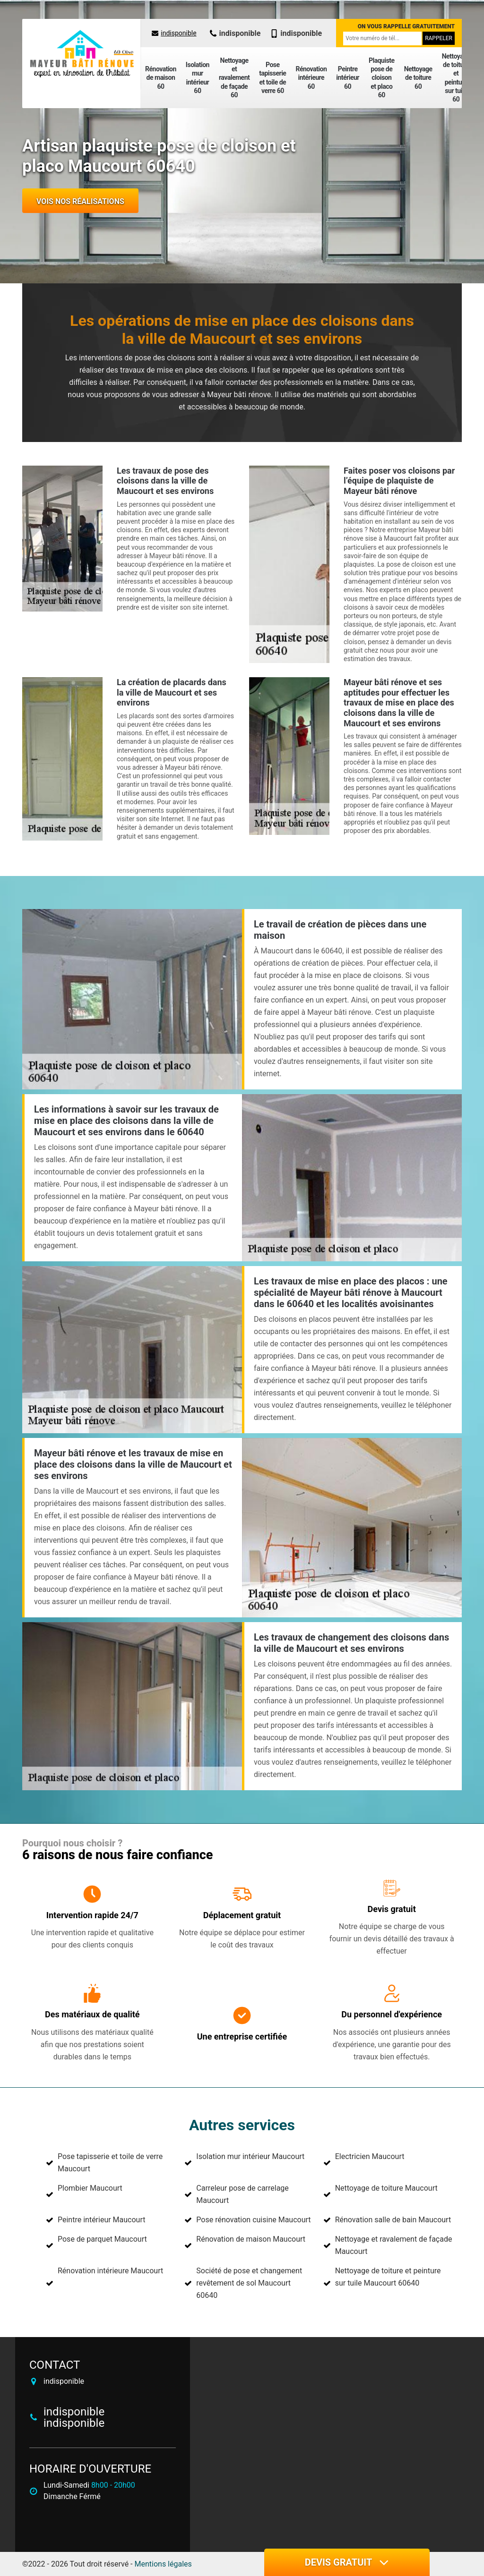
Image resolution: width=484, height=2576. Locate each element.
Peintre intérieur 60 (347, 77)
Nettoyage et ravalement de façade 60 (234, 78)
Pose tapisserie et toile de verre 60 (272, 77)
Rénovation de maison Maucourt (250, 2239)
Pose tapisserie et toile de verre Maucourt (110, 2162)
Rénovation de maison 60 (160, 77)
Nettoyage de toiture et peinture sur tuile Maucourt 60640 (388, 2276)
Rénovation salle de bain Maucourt (393, 2219)
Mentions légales (163, 2563)
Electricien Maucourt (370, 2156)
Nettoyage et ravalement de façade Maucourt (393, 2245)
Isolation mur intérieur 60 (197, 77)
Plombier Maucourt (90, 2188)
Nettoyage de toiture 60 (418, 77)
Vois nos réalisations (80, 201)
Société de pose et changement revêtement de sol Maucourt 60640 (249, 2283)
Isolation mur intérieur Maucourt (250, 2156)
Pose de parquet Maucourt (102, 2239)
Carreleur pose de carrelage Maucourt (242, 2194)
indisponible (174, 33)
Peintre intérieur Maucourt (101, 2219)
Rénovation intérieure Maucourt (110, 2270)
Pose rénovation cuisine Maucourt (253, 2219)
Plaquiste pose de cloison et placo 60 (382, 78)
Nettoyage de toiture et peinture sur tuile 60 (456, 77)
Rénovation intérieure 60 (311, 77)
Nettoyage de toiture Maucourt (386, 2188)
